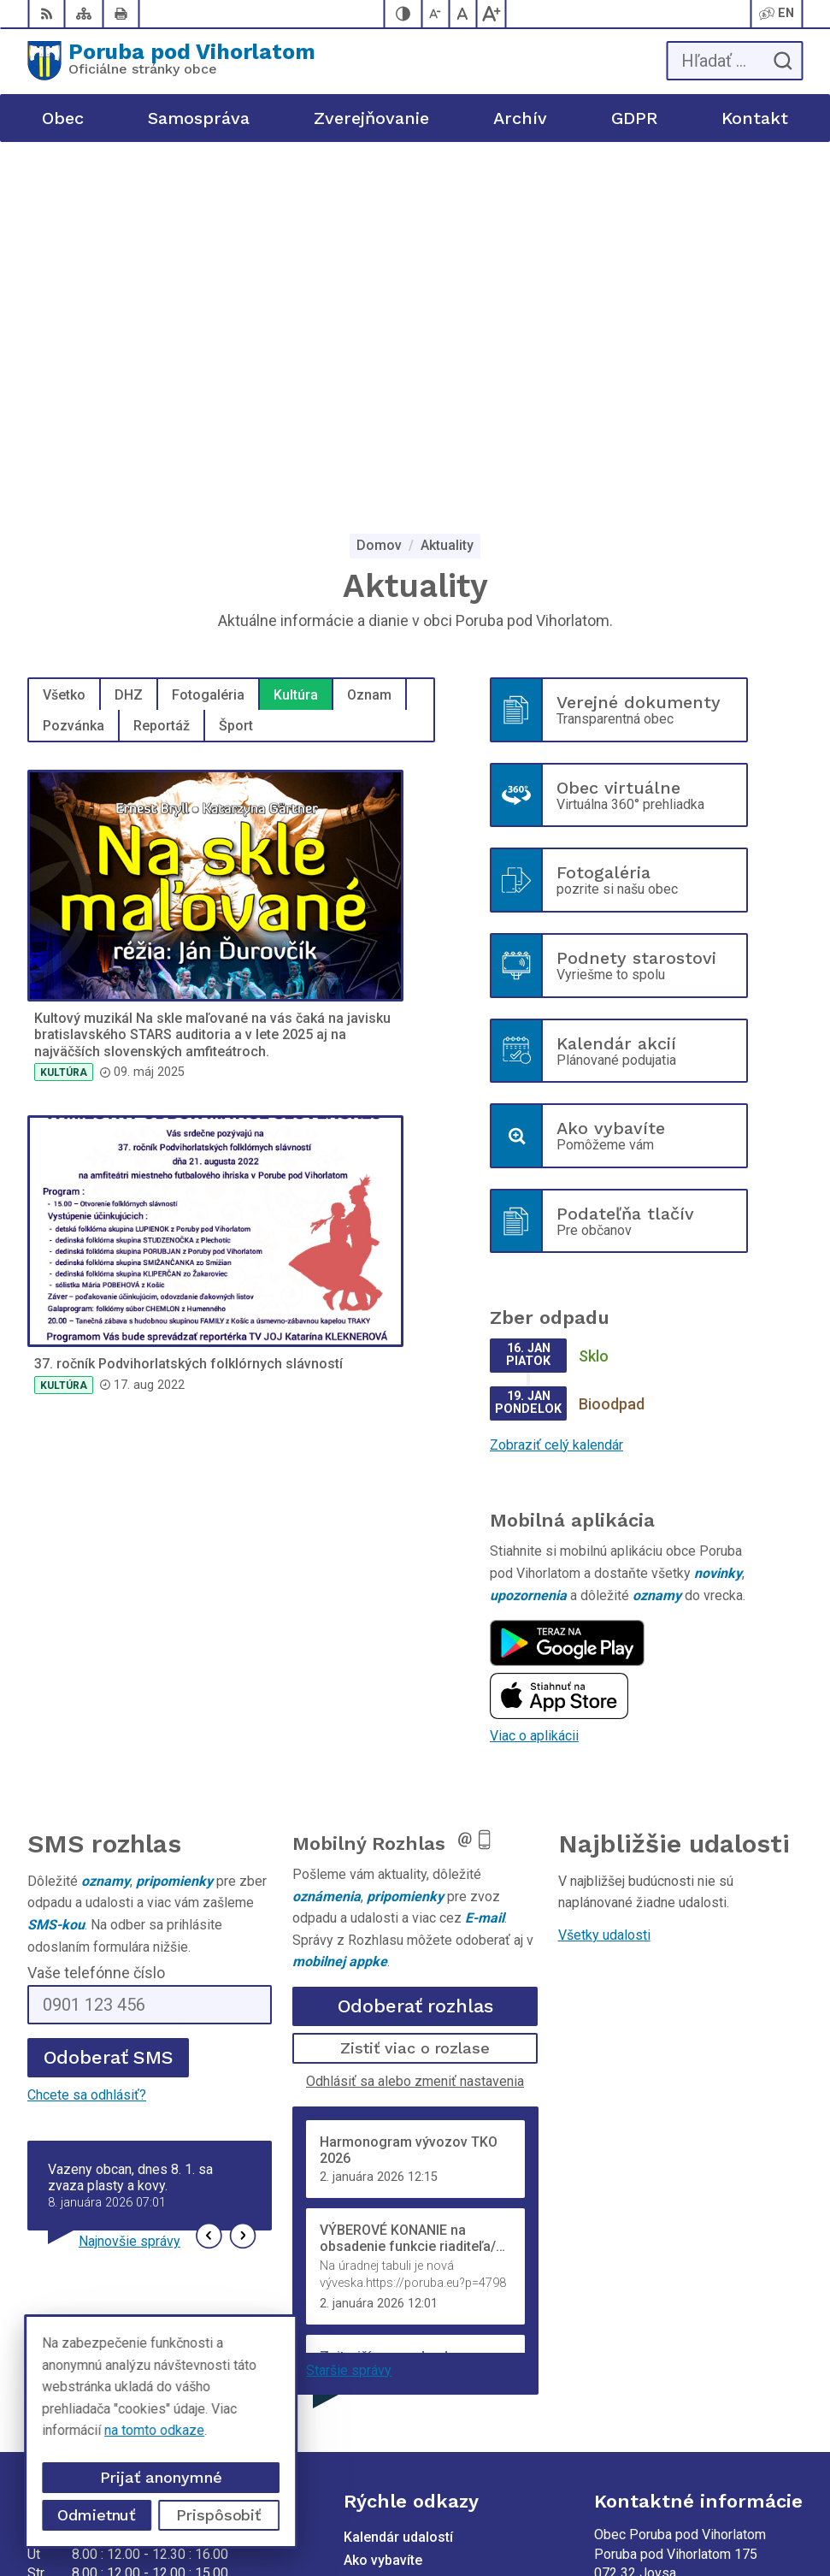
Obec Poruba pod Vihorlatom (556, 2508)
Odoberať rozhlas (415, 1655)
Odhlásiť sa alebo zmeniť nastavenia (415, 1730)
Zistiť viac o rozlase (415, 1697)
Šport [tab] (236, 375)
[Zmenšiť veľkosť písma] (436, 13)
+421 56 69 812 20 (651, 2293)
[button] (209, 1885)
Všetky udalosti (604, 1584)
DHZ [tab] (129, 344)
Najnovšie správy (129, 1890)
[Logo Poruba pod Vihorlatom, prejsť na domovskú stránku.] (171, 60)
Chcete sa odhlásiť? (86, 1744)
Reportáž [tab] (161, 375)
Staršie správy (348, 2020)
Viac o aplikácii (534, 1385)
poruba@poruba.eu (649, 2332)
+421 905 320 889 (649, 2312)
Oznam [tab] (369, 344)
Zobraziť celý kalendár (556, 1094)
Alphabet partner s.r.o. (578, 2487)
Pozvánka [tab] (73, 375)
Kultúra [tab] (296, 344)
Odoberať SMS (109, 1706)
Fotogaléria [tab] (208, 344)
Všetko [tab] (64, 344)
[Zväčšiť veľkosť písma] (490, 13)
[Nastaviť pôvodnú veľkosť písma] (463, 13)
